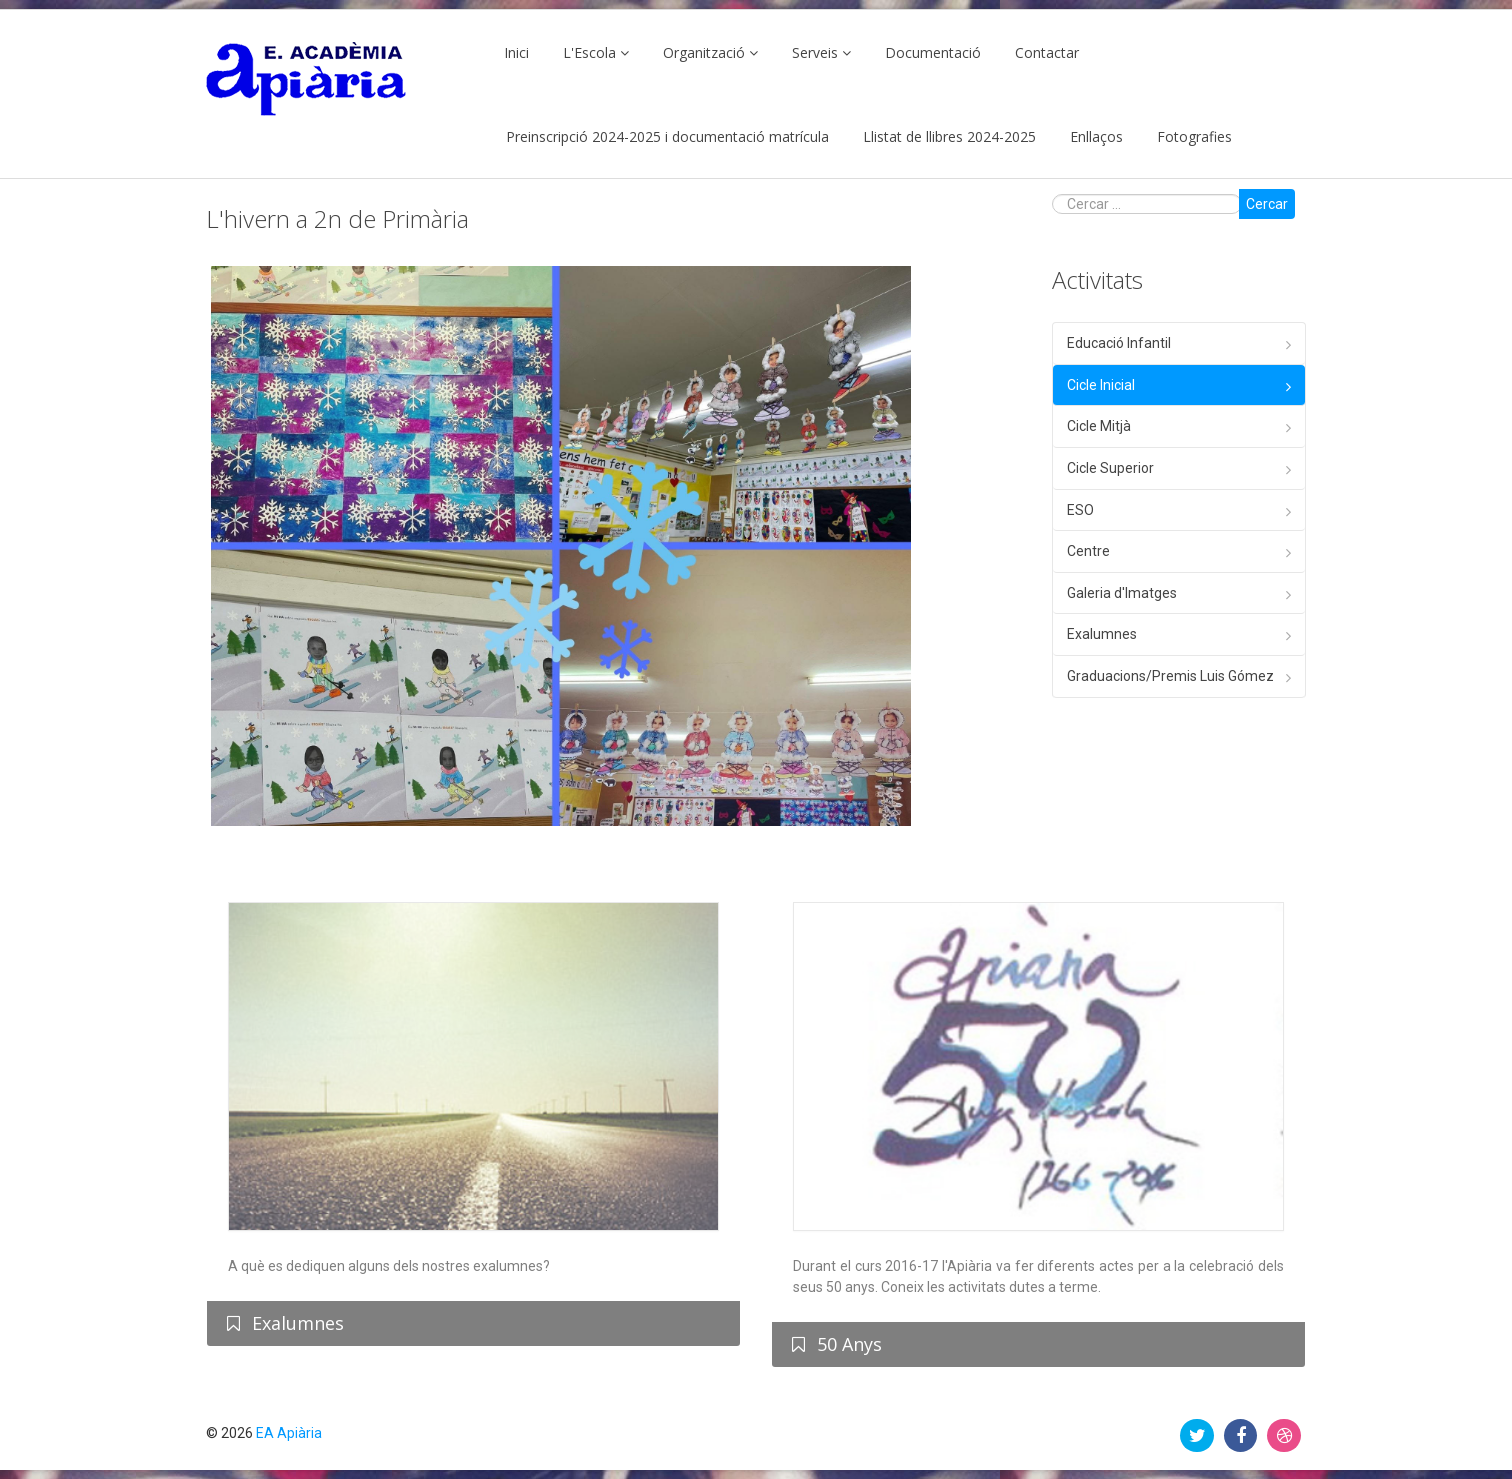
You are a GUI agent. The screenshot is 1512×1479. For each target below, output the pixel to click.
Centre (1088, 551)
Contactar (1047, 52)
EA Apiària (289, 1433)
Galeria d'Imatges (1122, 593)
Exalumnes (1102, 634)
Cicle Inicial (1101, 385)
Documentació (933, 52)
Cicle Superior (1110, 468)
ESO (1080, 510)
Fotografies (1194, 136)
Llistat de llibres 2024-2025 (949, 136)
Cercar (1267, 204)
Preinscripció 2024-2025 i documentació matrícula (667, 136)
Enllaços (1096, 136)
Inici (516, 52)
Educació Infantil (1119, 343)
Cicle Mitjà (1099, 426)
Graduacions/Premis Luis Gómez (1170, 676)
